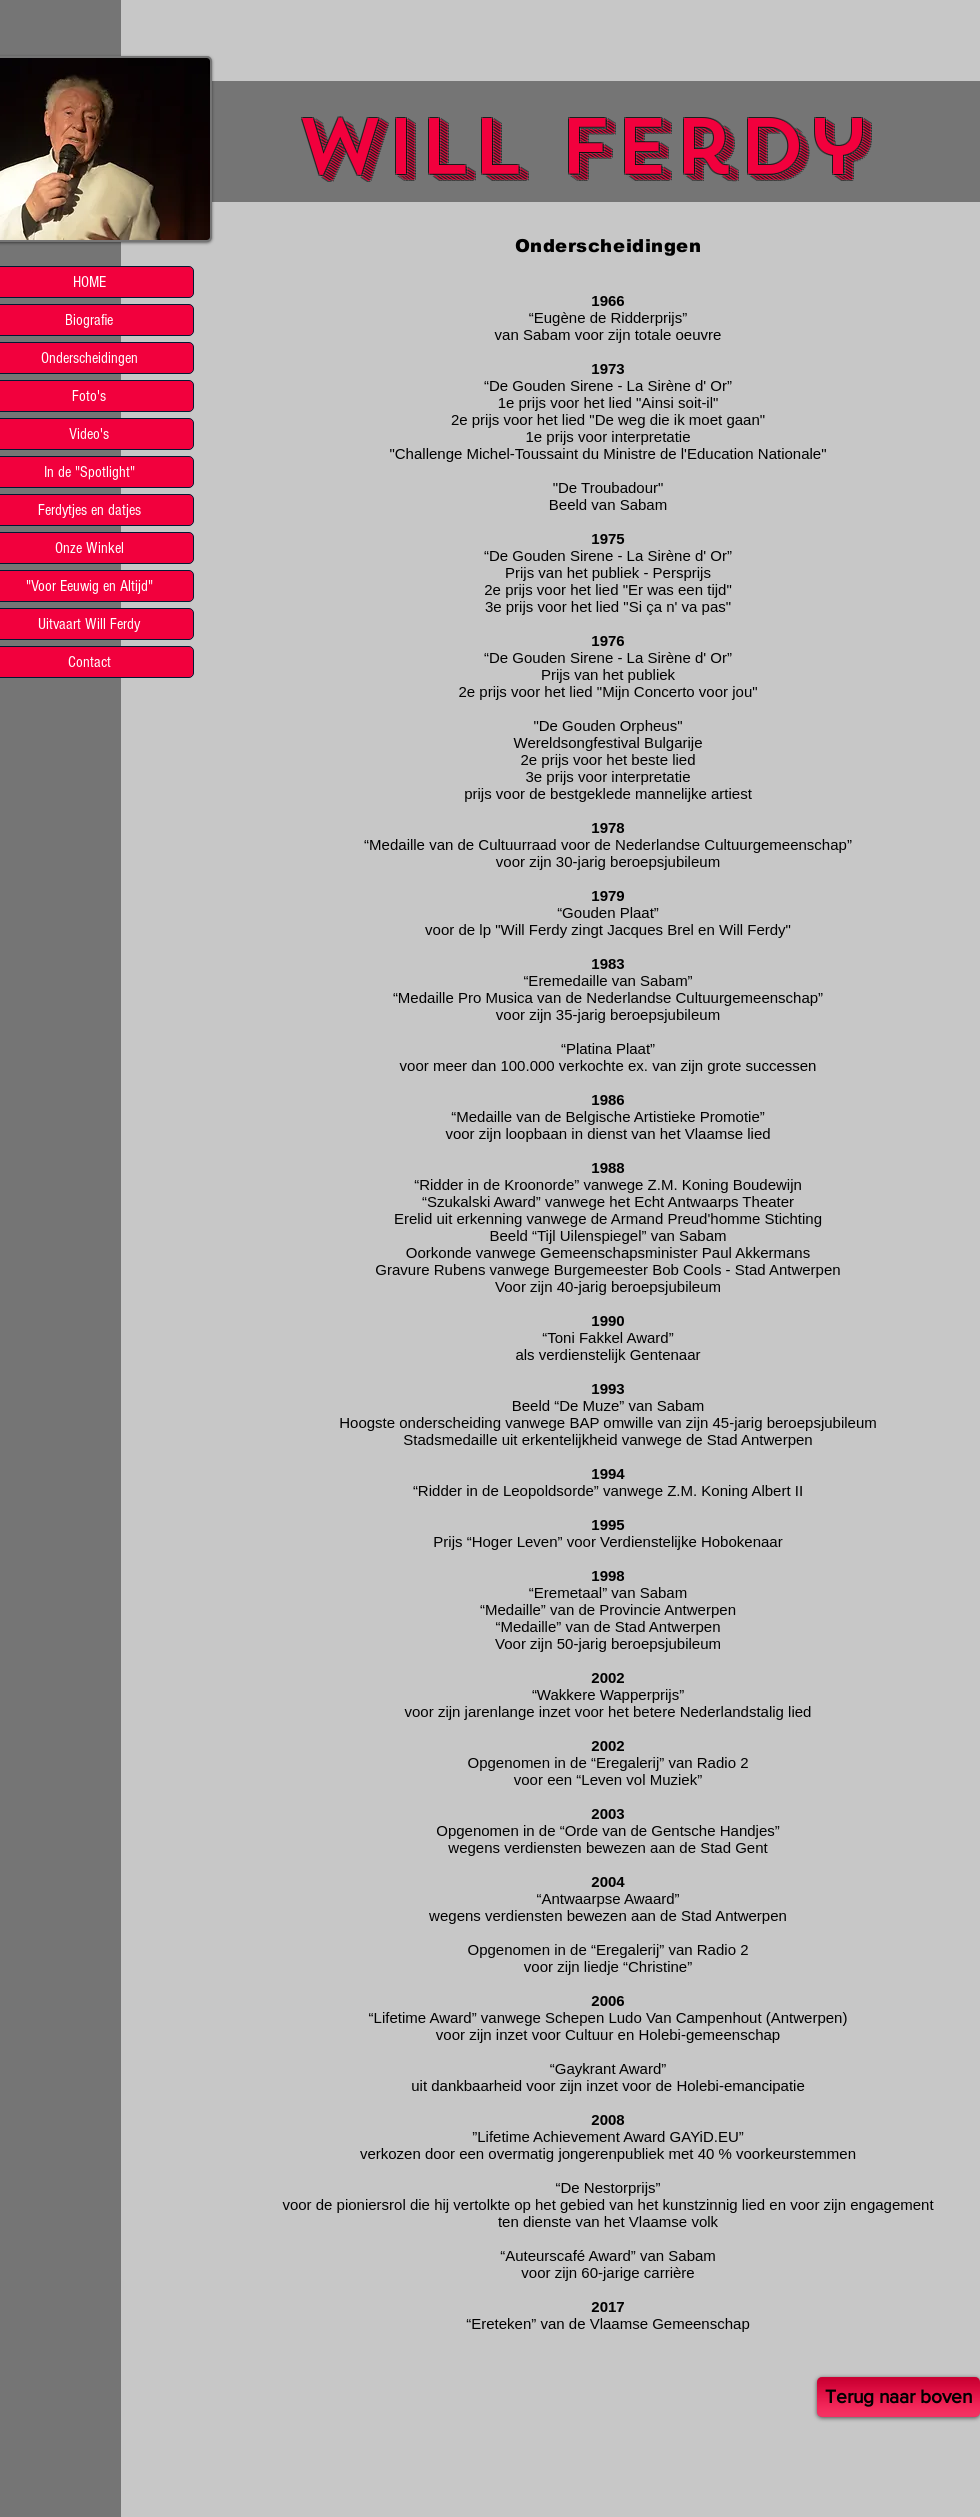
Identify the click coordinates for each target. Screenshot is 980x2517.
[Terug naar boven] (898, 2397)
